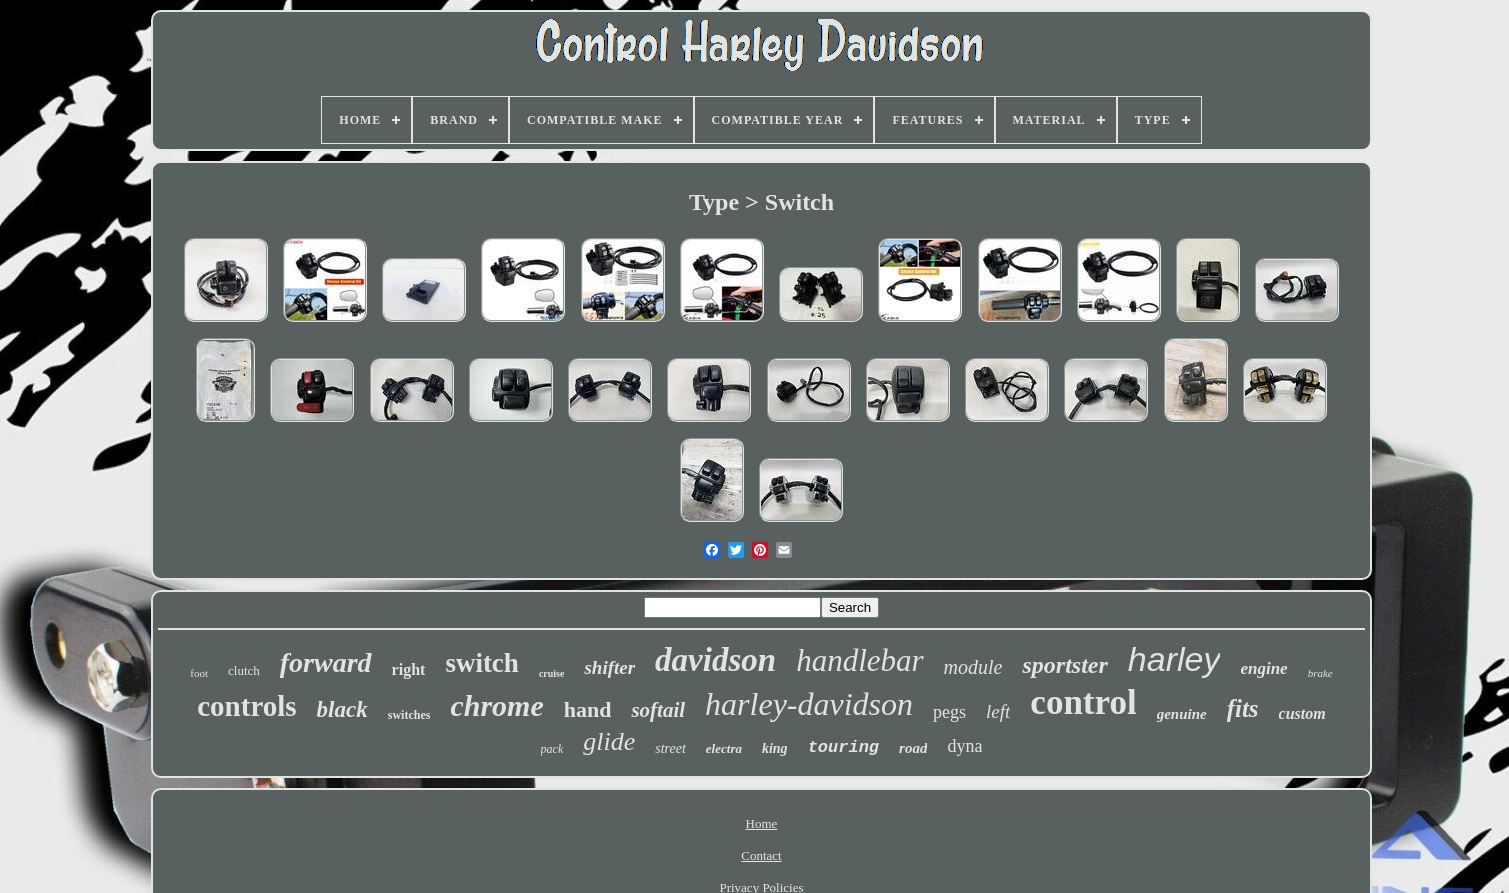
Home (762, 823)
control (1083, 702)
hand (588, 709)
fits (1243, 708)
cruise (552, 673)
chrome (496, 705)
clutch (244, 670)
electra (724, 748)
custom (1302, 713)
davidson (715, 660)
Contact (761, 855)
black (342, 709)
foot (199, 673)
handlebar (859, 660)
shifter (609, 667)
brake (1320, 673)
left (998, 711)
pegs (949, 712)
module (973, 667)
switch (482, 663)
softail (658, 710)
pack (552, 749)
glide (609, 741)
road (913, 748)
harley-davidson (809, 704)
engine (1263, 668)
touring (843, 747)
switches (409, 715)
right (409, 669)
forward (326, 662)
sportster (1064, 665)
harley (1174, 659)
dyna (964, 746)
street (670, 748)
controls (246, 706)
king (775, 748)
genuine (1182, 714)
